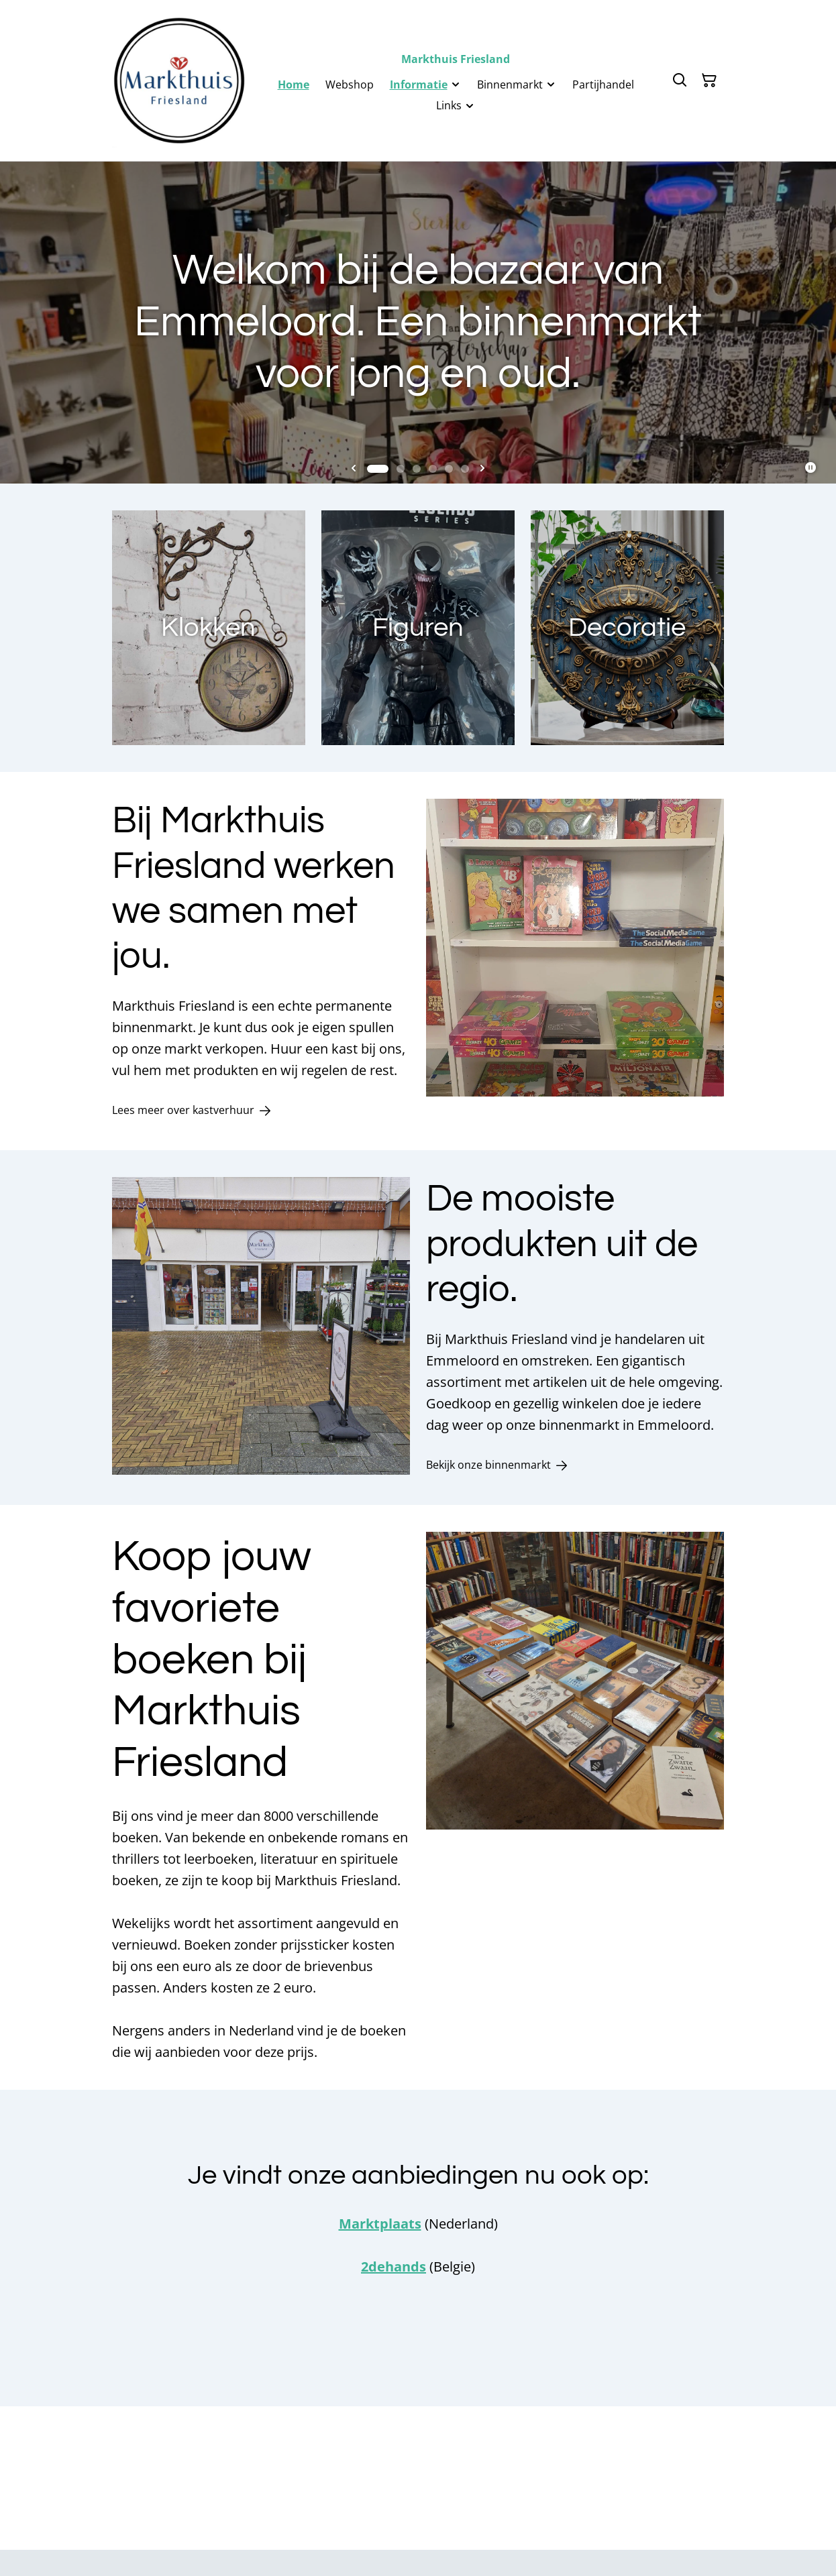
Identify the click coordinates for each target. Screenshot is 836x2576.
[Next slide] (482, 468)
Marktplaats (380, 2224)
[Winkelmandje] (709, 80)
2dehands (393, 2266)
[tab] (378, 469)
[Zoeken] (679, 80)
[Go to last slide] (353, 468)
